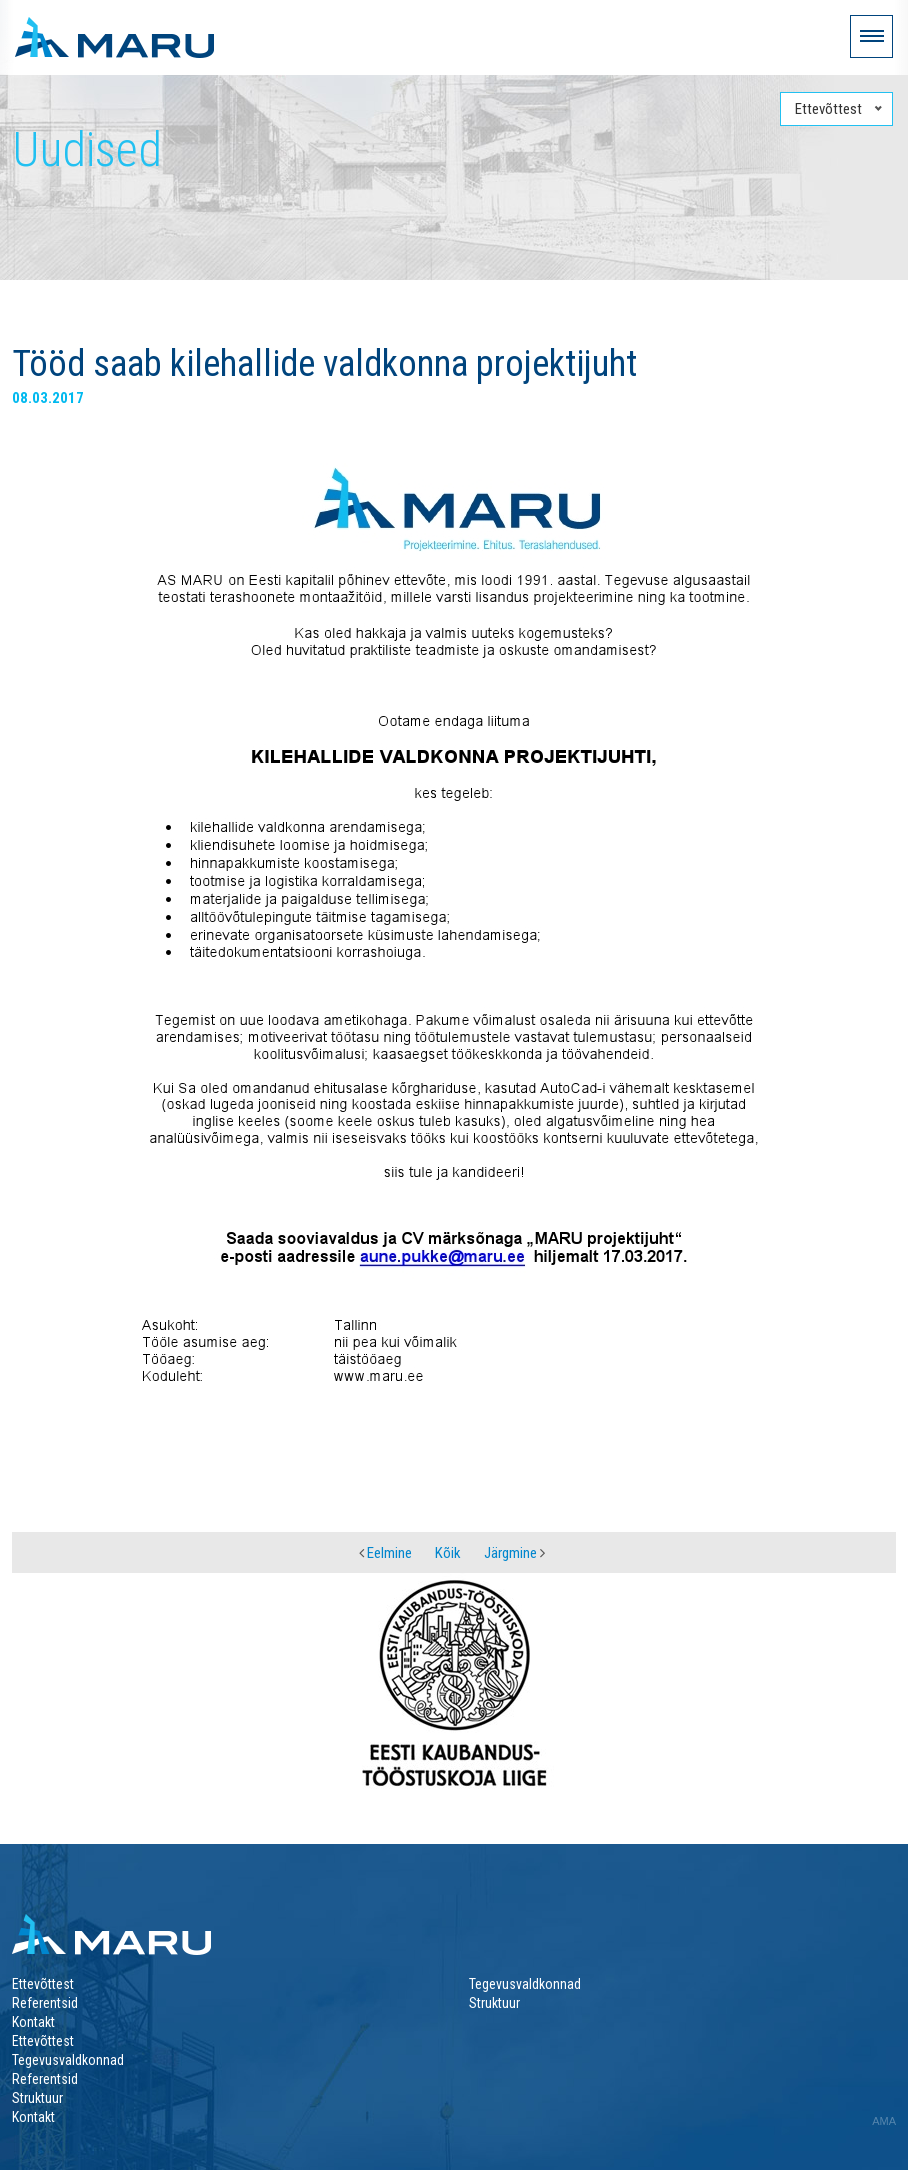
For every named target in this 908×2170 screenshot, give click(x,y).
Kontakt (33, 2022)
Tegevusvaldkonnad (525, 1984)
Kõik (448, 1553)
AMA (884, 2121)
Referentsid (45, 2003)
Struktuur (494, 2003)
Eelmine (385, 1553)
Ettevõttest (43, 1984)
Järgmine (514, 1553)
